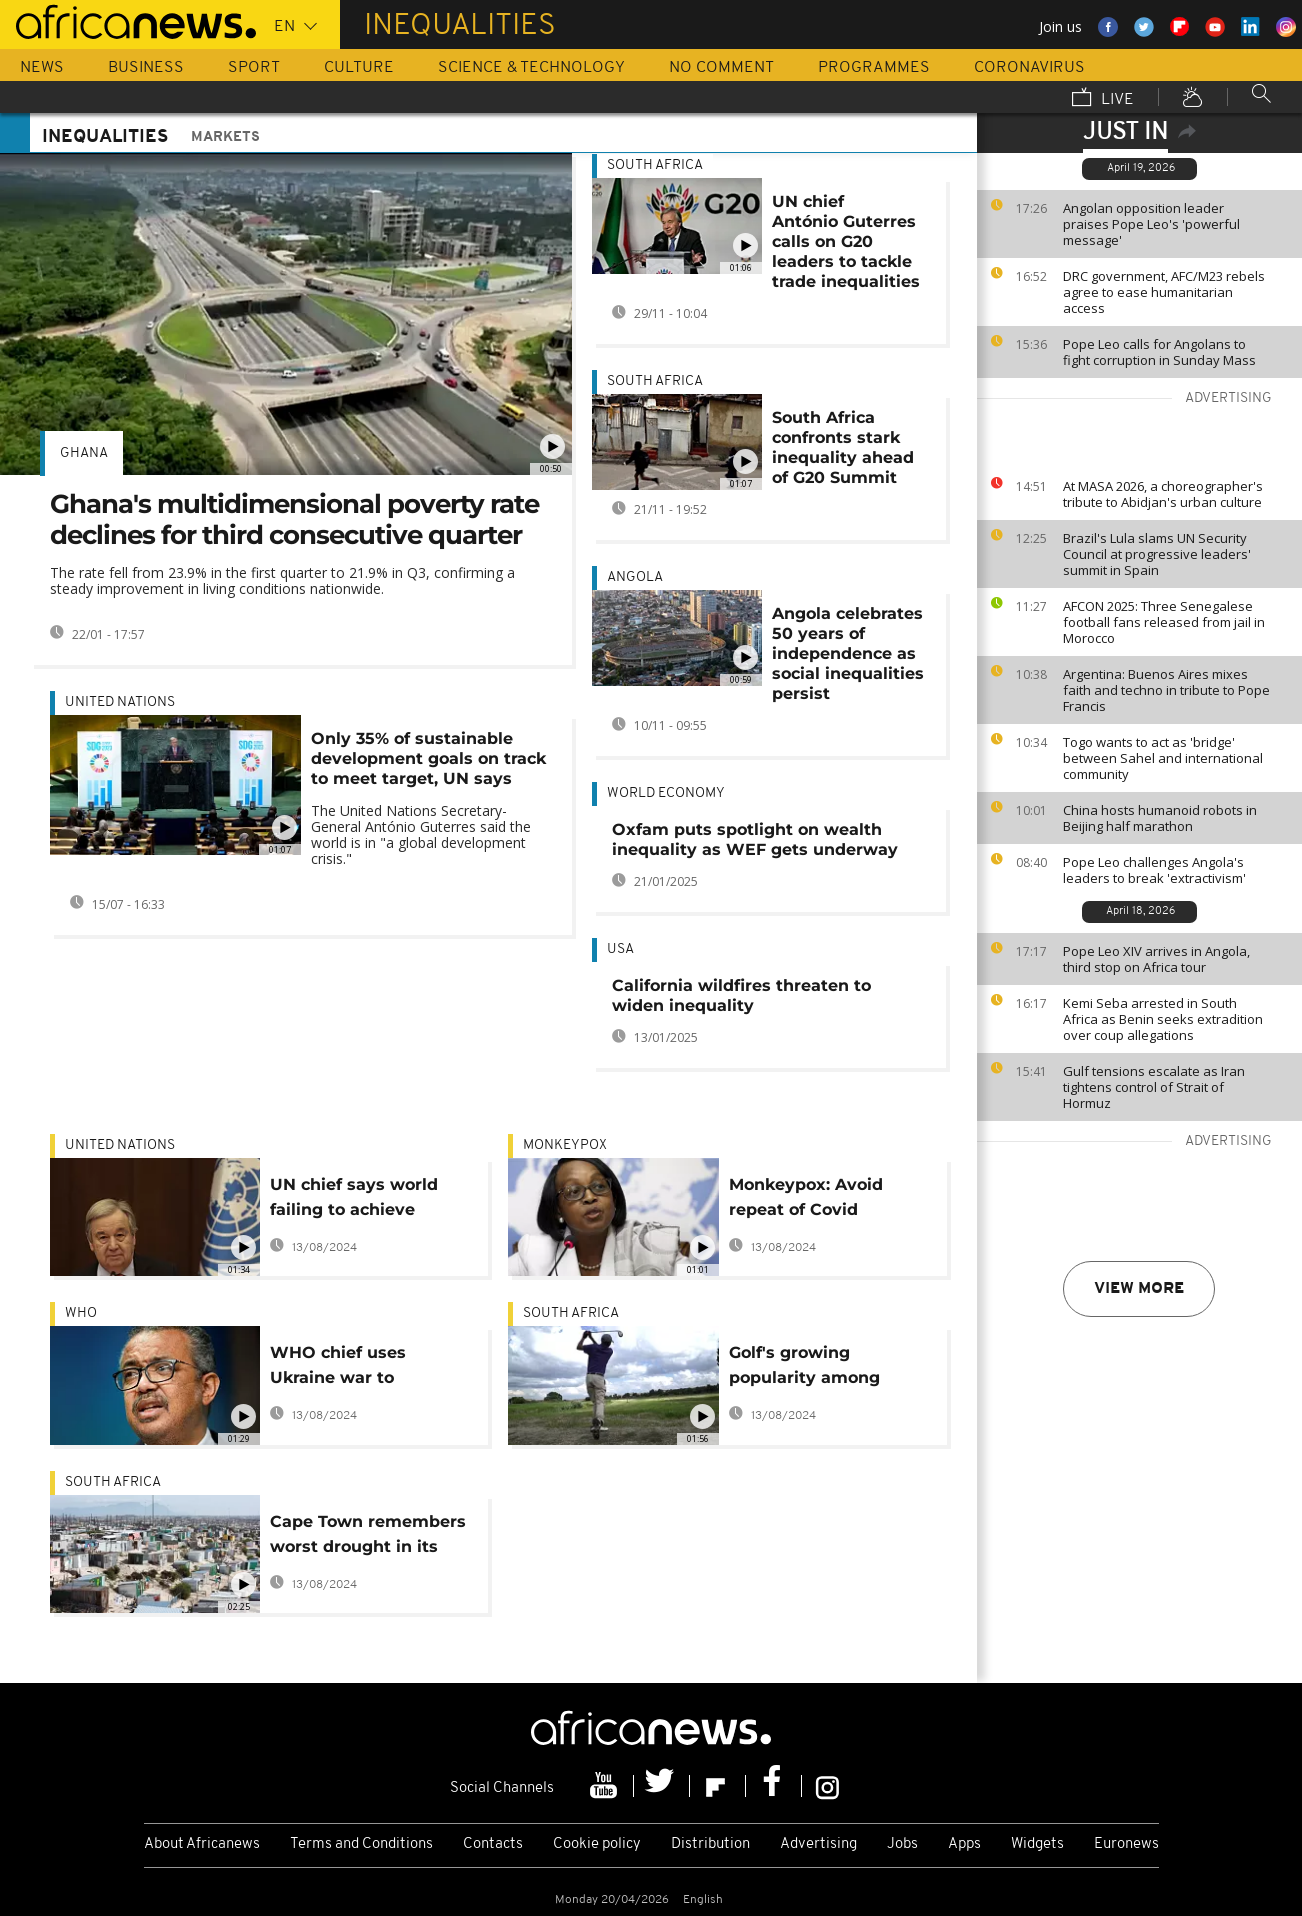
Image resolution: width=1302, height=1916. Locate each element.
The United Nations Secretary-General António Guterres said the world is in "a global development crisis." (421, 834)
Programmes (874, 68)
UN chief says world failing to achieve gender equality (354, 1200)
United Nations (120, 702)
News (42, 68)
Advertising (818, 1844)
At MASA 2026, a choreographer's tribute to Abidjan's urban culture (1163, 494)
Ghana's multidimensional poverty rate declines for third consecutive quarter (294, 519)
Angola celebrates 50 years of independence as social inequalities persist (848, 653)
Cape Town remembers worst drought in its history (368, 1537)
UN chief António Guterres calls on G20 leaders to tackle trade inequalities (846, 241)
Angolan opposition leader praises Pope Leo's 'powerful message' (1151, 224)
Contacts (493, 1844)
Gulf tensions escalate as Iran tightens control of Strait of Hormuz (1154, 1087)
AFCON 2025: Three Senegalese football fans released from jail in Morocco (1164, 622)
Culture (359, 68)
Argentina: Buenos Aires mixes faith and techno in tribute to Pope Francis (1166, 690)
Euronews (1126, 1844)
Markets (225, 137)
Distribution (710, 1844)
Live (1103, 99)
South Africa (655, 165)
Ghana (84, 453)
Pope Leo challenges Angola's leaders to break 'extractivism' (1154, 870)
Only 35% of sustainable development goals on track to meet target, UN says (428, 758)
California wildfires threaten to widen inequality (741, 995)
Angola (635, 577)
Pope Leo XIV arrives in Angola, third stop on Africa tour (1156, 959)
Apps (964, 1844)
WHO (81, 1313)
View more (1139, 1289)
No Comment (721, 68)
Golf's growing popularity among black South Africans (815, 1368)
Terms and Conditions (361, 1844)
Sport (254, 68)
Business (146, 68)
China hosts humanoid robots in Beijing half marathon (1160, 818)
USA (620, 949)
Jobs (902, 1844)
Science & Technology (531, 68)
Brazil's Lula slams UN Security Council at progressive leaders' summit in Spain (1157, 554)
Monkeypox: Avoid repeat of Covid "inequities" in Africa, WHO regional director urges (824, 1200)
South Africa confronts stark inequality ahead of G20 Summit (843, 447)
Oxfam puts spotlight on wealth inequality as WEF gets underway (755, 839)
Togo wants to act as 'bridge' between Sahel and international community (1163, 758)
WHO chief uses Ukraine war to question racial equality (338, 1368)
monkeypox (565, 1145)
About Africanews (202, 1844)
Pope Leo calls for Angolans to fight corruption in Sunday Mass (1159, 352)
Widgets (1037, 1844)
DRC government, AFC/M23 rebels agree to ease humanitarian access (1164, 292)
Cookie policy (597, 1844)
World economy (666, 793)
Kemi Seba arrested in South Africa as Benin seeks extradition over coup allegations (1163, 1019)
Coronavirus (1029, 68)
